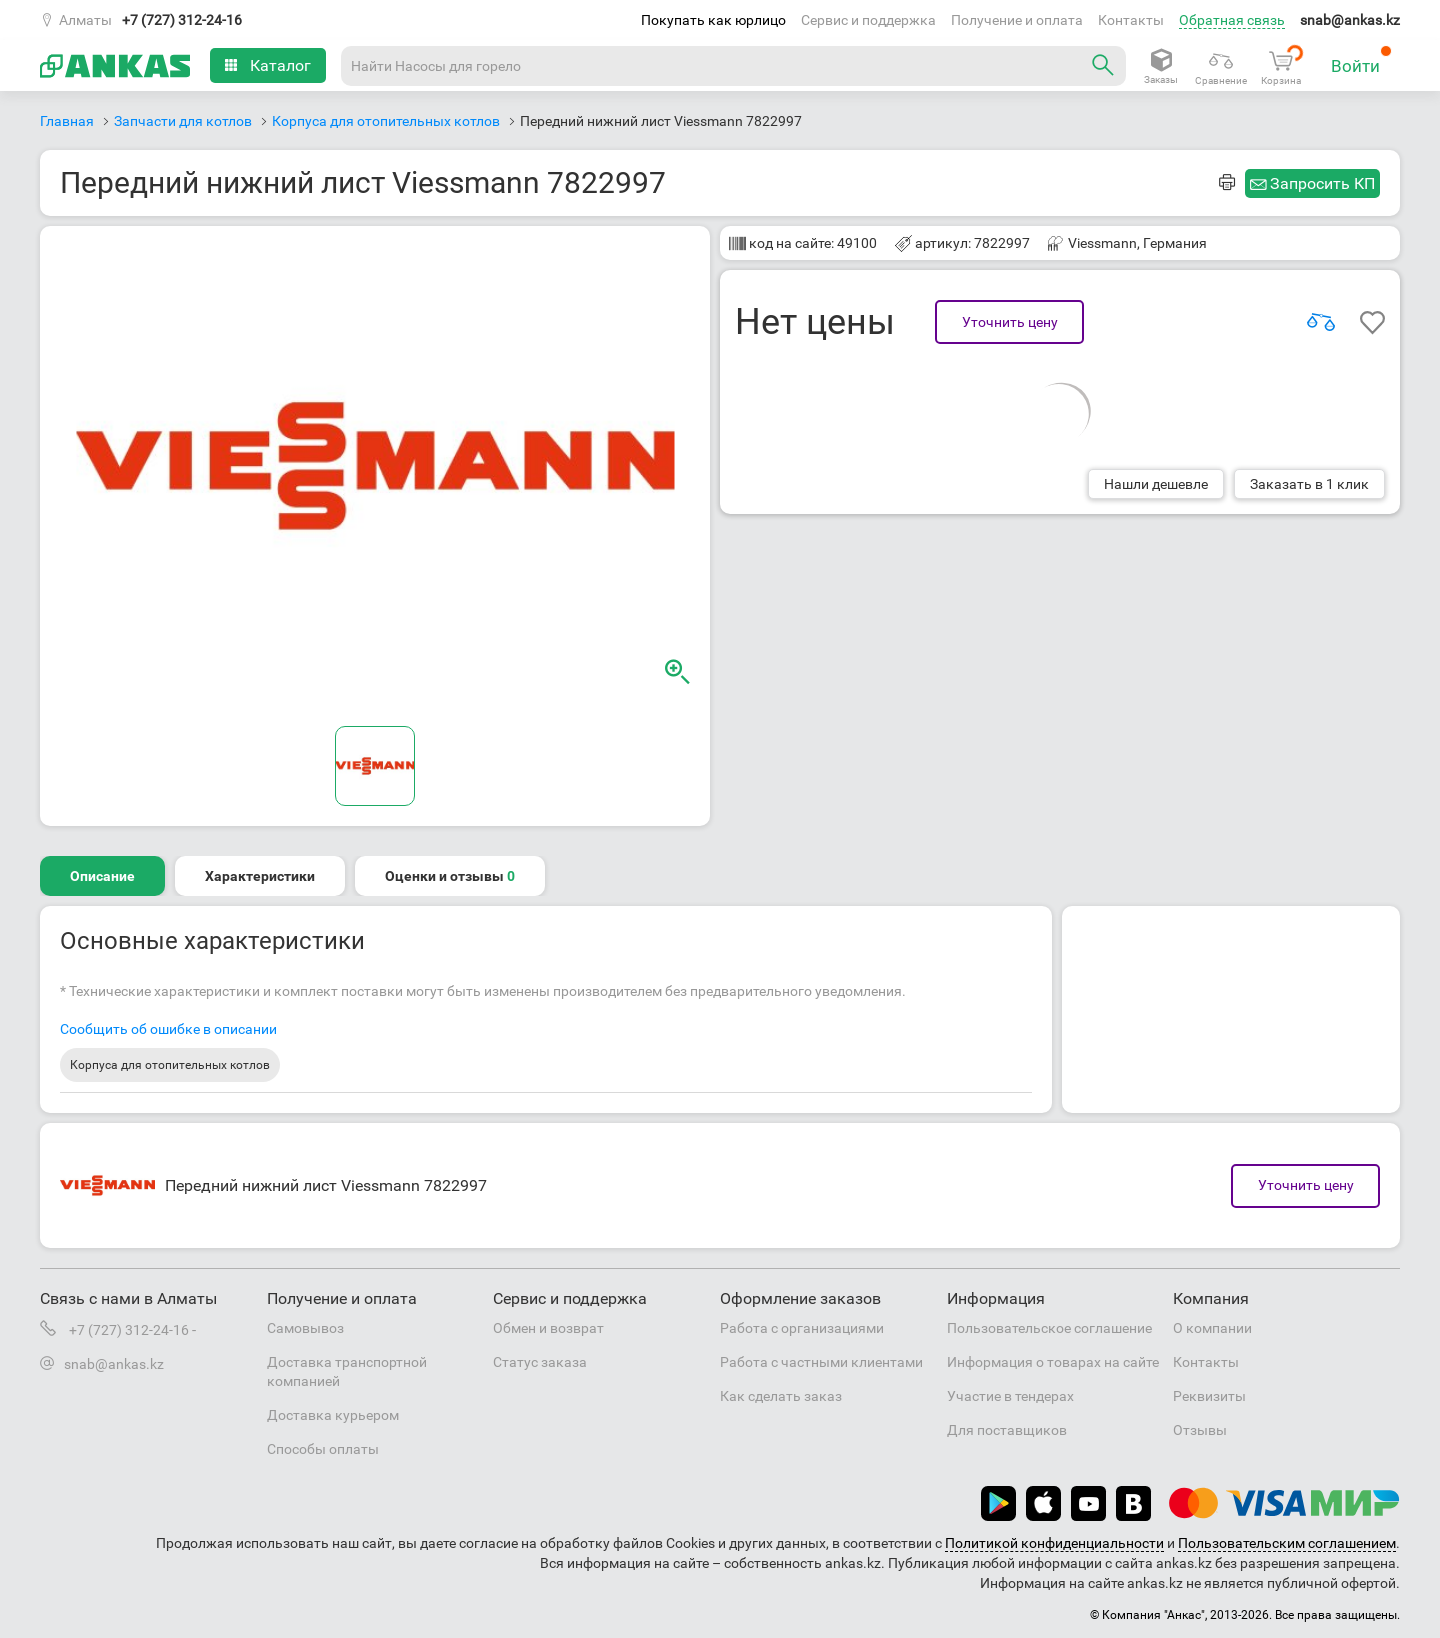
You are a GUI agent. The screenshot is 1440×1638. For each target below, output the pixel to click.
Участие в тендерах (1010, 1396)
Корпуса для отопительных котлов (170, 1065)
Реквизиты (1209, 1396)
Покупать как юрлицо (713, 20)
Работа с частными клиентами (821, 1362)
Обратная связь (1232, 20)
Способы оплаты (323, 1449)
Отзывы (1200, 1430)
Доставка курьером (333, 1415)
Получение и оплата (1017, 20)
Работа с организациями (802, 1328)
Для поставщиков (1007, 1430)
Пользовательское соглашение (1049, 1328)
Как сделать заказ (781, 1396)
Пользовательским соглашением (1287, 1543)
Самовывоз (305, 1328)
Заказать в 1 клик (1309, 484)
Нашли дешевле (1156, 484)
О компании (1212, 1328)
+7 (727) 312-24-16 (182, 20)
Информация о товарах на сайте (1053, 1362)
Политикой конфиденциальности (1054, 1543)
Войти (1361, 60)
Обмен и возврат (548, 1328)
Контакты (1131, 20)
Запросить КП (1322, 183)
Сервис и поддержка (868, 20)
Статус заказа (540, 1362)
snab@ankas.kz (1350, 20)
